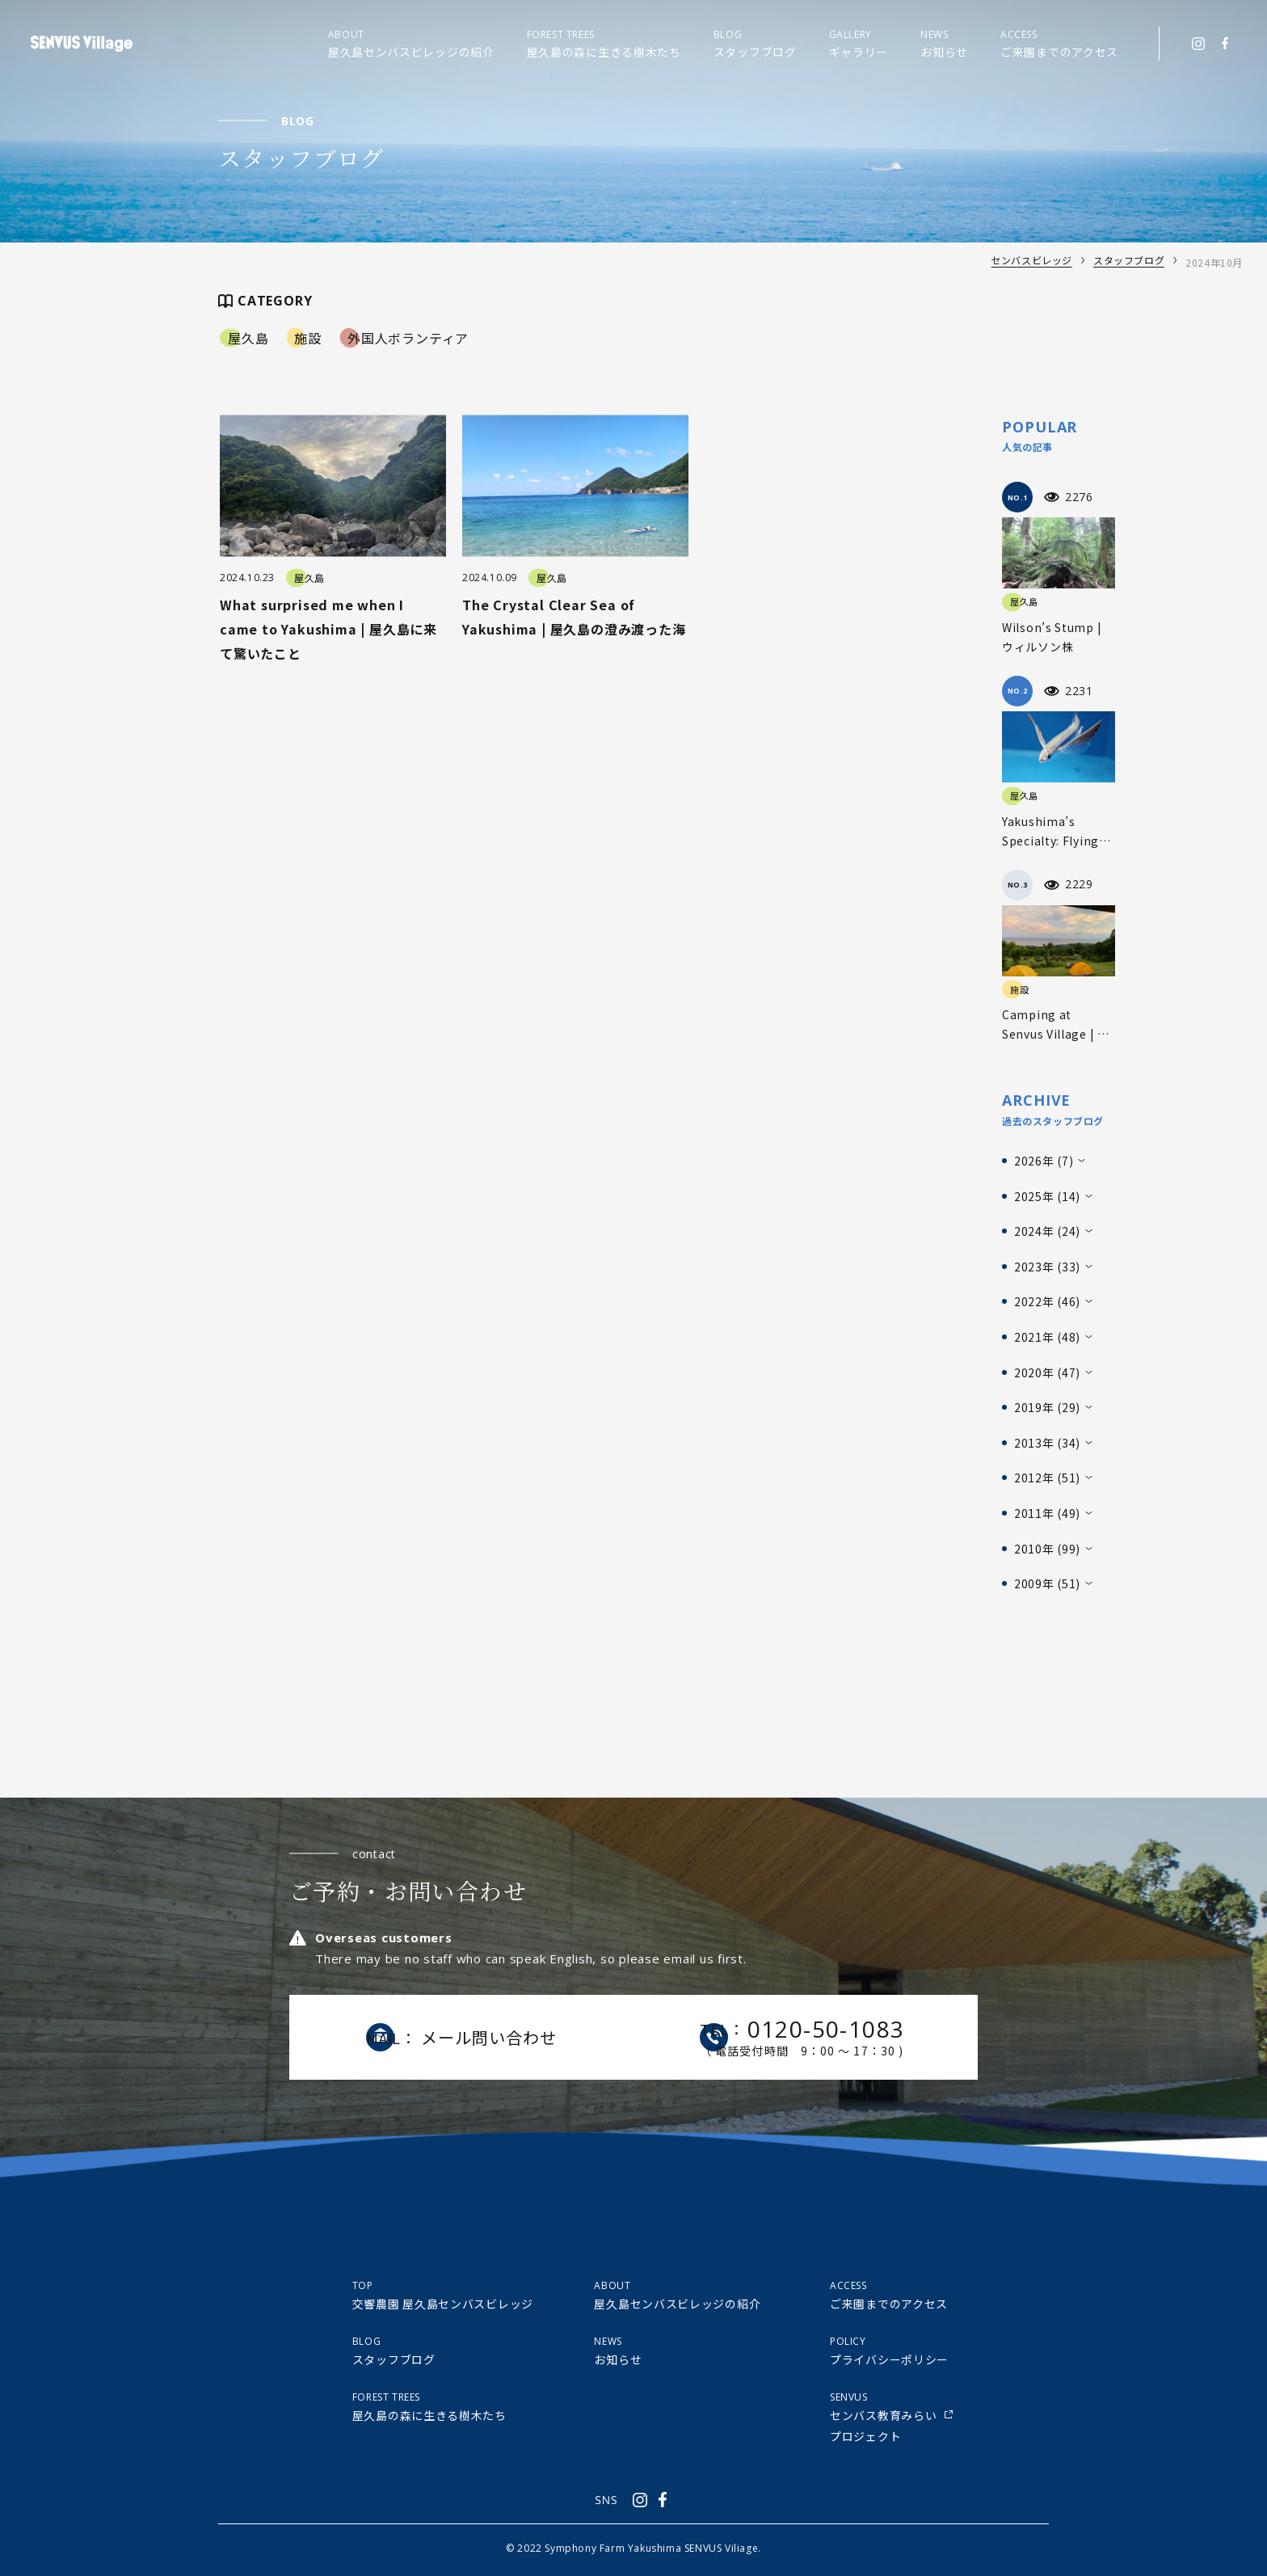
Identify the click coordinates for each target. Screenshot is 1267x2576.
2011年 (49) (1047, 1513)
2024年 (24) (1047, 1231)
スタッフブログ (1128, 262)
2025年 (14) (1047, 1196)
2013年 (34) (1047, 1443)
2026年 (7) (1043, 1161)
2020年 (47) (1047, 1372)
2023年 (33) (1047, 1266)
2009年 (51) (1047, 1583)
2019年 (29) (1047, 1407)
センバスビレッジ (1031, 262)
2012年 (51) (1047, 1477)
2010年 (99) (1047, 1549)
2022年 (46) (1047, 1301)
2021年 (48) (1047, 1337)
